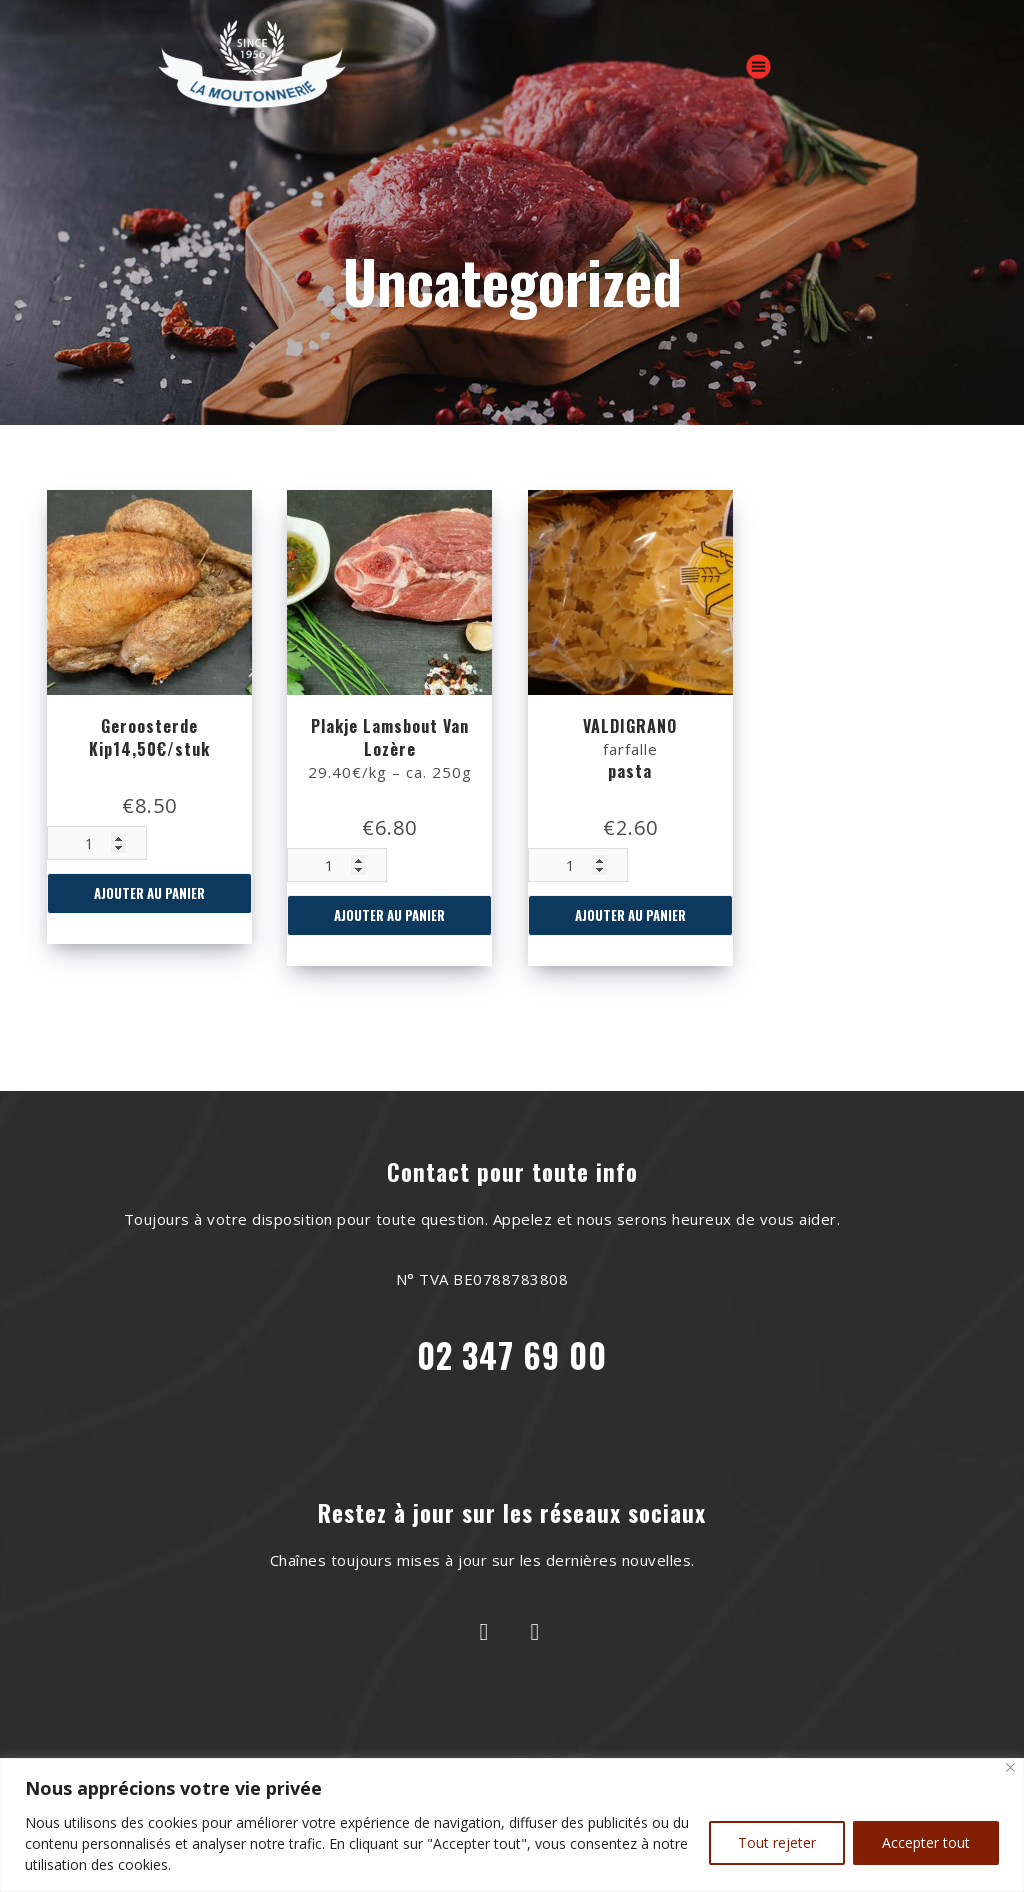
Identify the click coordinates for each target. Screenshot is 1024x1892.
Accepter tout (926, 1842)
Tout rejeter (777, 1842)
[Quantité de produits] (97, 843)
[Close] (1010, 1767)
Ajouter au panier (149, 893)
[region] (512, 1825)
